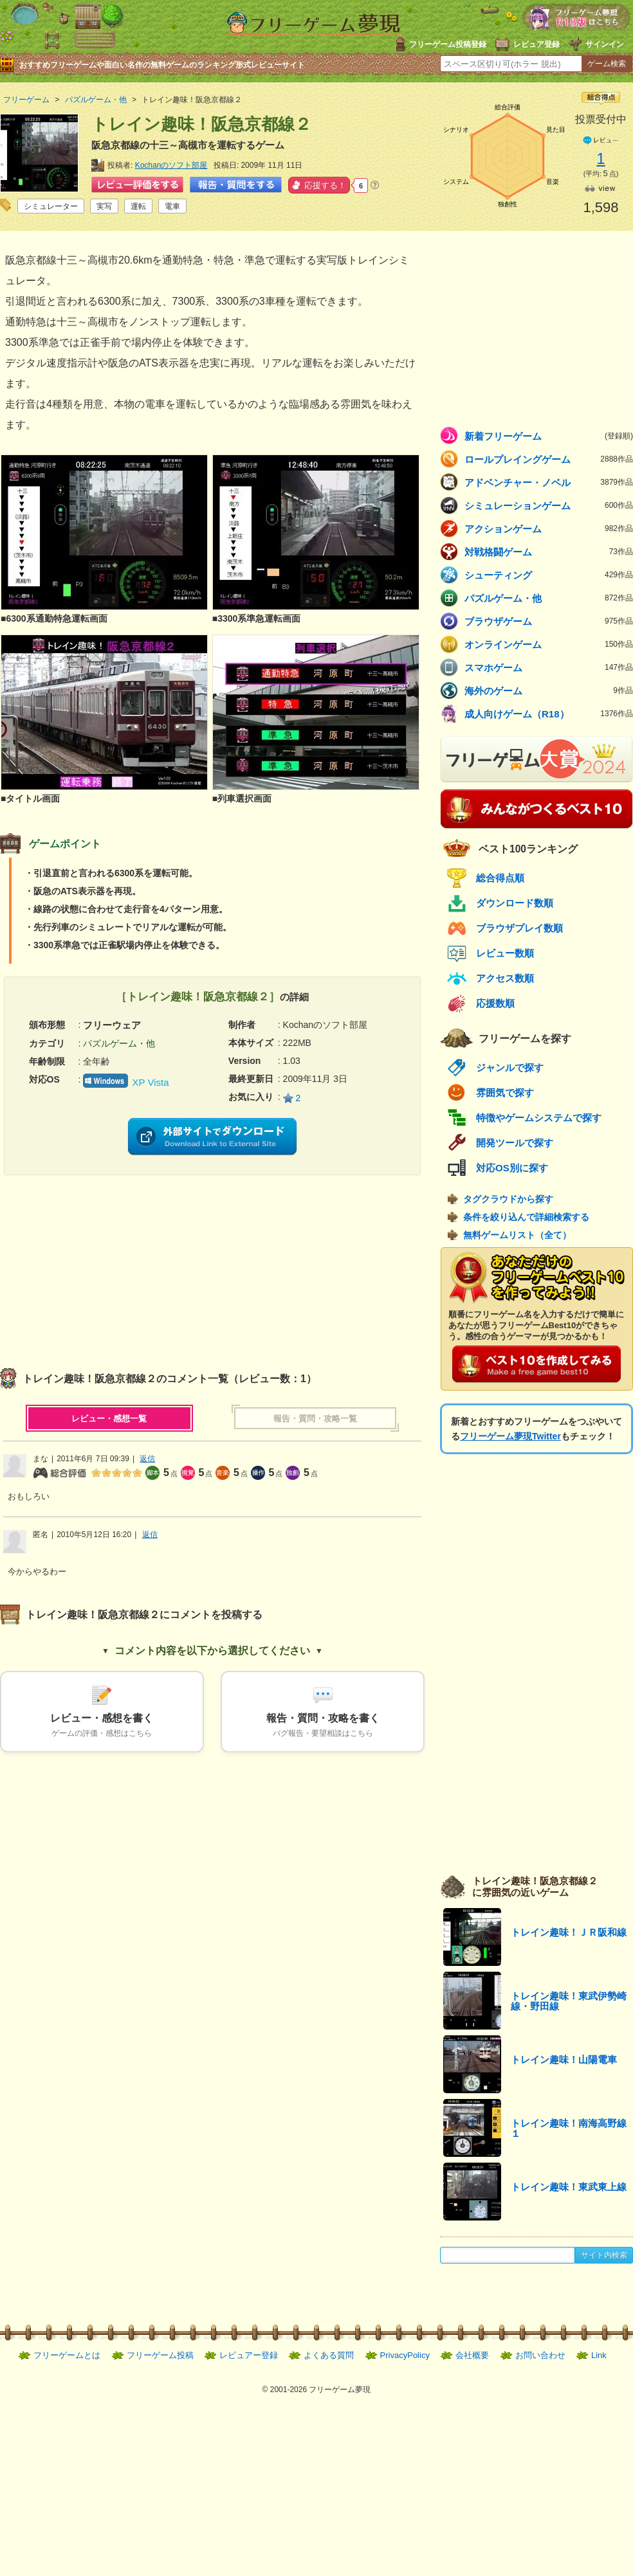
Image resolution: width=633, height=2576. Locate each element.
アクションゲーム (548, 528)
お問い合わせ (540, 2355)
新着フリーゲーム (548, 436)
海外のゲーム (548, 690)
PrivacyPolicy (405, 2355)
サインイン (604, 44)
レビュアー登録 (248, 2355)
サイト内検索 (604, 2255)
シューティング (548, 574)
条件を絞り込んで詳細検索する (526, 1217)
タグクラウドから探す (508, 1199)
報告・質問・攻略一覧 (315, 1418)
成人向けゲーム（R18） (548, 713)
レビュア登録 (536, 44)
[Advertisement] (106, 1265)
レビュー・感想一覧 (109, 1418)
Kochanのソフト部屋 (171, 165)
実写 (104, 206)
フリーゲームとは (66, 2355)
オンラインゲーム (548, 644)
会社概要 (472, 2355)
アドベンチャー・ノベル (548, 482)
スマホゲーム (548, 667)
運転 (138, 206)
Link (599, 2355)
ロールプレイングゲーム (548, 459)
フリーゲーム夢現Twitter (510, 1436)
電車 (172, 206)
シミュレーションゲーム (548, 505)
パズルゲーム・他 (548, 598)
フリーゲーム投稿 (160, 2355)
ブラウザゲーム (548, 621)
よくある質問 (329, 2355)
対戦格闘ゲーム (548, 551)
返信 (147, 1458)
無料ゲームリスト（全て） (517, 1235)
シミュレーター (51, 206)
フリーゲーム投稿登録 (447, 44)
